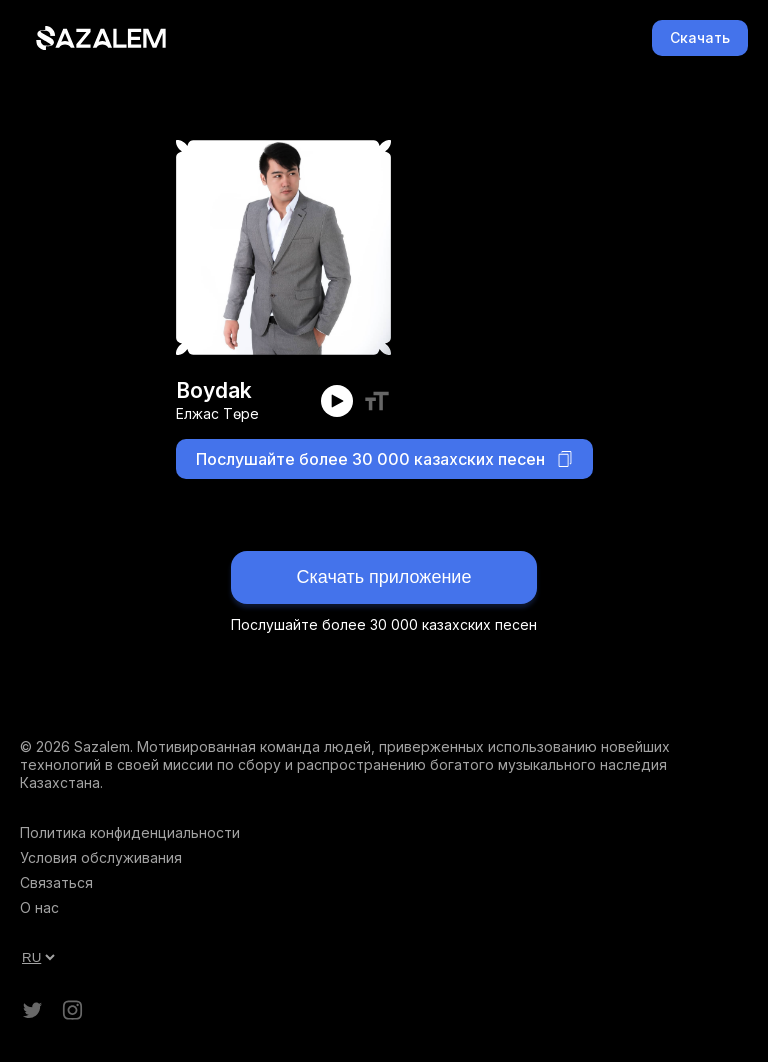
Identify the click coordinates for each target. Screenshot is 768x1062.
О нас (39, 907)
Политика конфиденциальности (130, 832)
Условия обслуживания (101, 857)
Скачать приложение (384, 577)
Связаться (56, 882)
